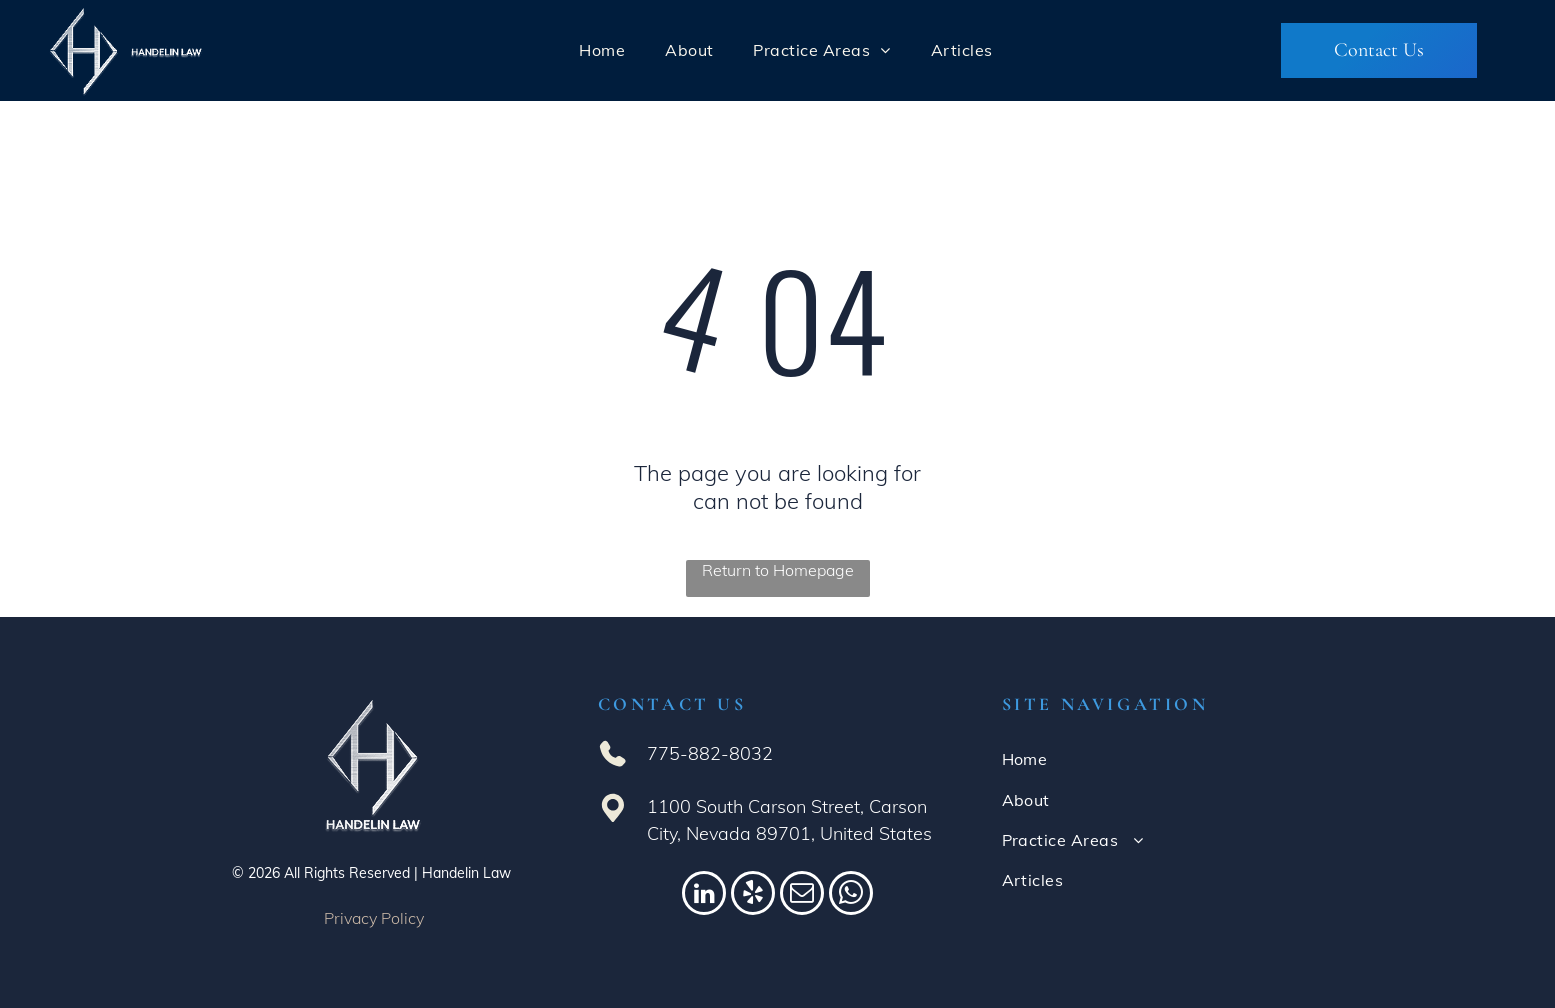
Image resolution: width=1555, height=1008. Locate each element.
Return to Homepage (778, 570)
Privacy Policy (374, 918)
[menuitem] (602, 50)
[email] (802, 895)
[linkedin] (704, 895)
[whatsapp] (851, 895)
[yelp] (753, 895)
